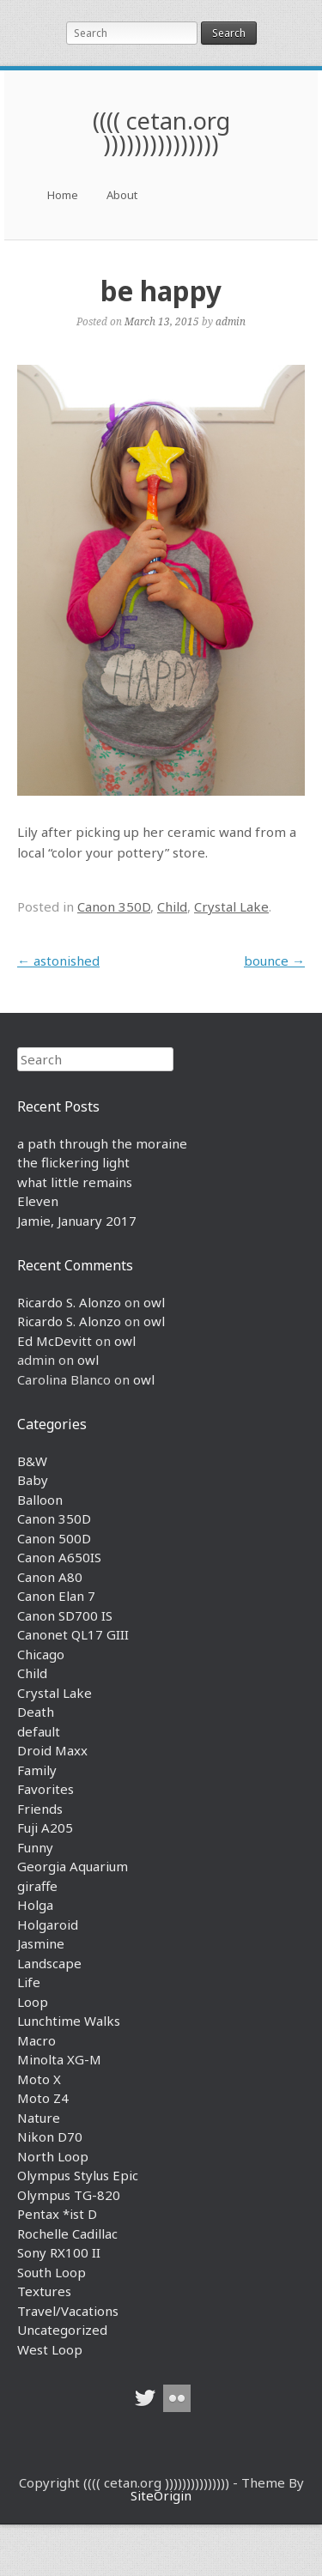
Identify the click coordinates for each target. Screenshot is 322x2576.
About (121, 195)
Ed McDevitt (54, 1340)
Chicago (40, 1654)
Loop (32, 2001)
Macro (36, 2040)
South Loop (51, 2272)
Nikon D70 (49, 2136)
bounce (274, 960)
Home (62, 195)
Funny (35, 1847)
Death (35, 1711)
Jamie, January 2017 (77, 1220)
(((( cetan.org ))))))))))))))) (161, 132)
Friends (40, 1808)
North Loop (52, 2156)
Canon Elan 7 (56, 1595)
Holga (35, 1904)
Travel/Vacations (67, 2310)
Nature (38, 2117)
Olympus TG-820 (68, 2194)
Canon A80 (49, 1576)
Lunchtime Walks (68, 2020)
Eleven (37, 1200)
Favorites (45, 1788)
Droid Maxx (52, 1750)
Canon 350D (113, 906)
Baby (32, 1479)
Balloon (40, 1499)
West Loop (49, 2349)
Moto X (39, 2079)
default (38, 1731)
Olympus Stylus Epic (77, 2175)
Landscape (49, 1963)
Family (37, 1770)
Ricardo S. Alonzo (69, 1302)
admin (231, 321)
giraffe (37, 1885)
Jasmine (40, 1943)
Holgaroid (47, 1924)
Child (172, 906)
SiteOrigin (161, 2495)
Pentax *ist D (57, 2213)
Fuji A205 (45, 1827)
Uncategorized (62, 2329)
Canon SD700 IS (64, 1615)
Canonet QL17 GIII (73, 1634)
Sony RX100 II (58, 2252)
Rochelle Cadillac (67, 2233)
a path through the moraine (102, 1143)
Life (28, 1982)
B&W (32, 1461)
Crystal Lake (231, 906)
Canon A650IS (59, 1557)
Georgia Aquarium (72, 1866)
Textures (44, 2291)
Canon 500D (54, 1538)
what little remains (74, 1182)
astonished (58, 960)
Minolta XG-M (59, 2059)
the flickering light (73, 1162)
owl (154, 1302)
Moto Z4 (43, 2097)
